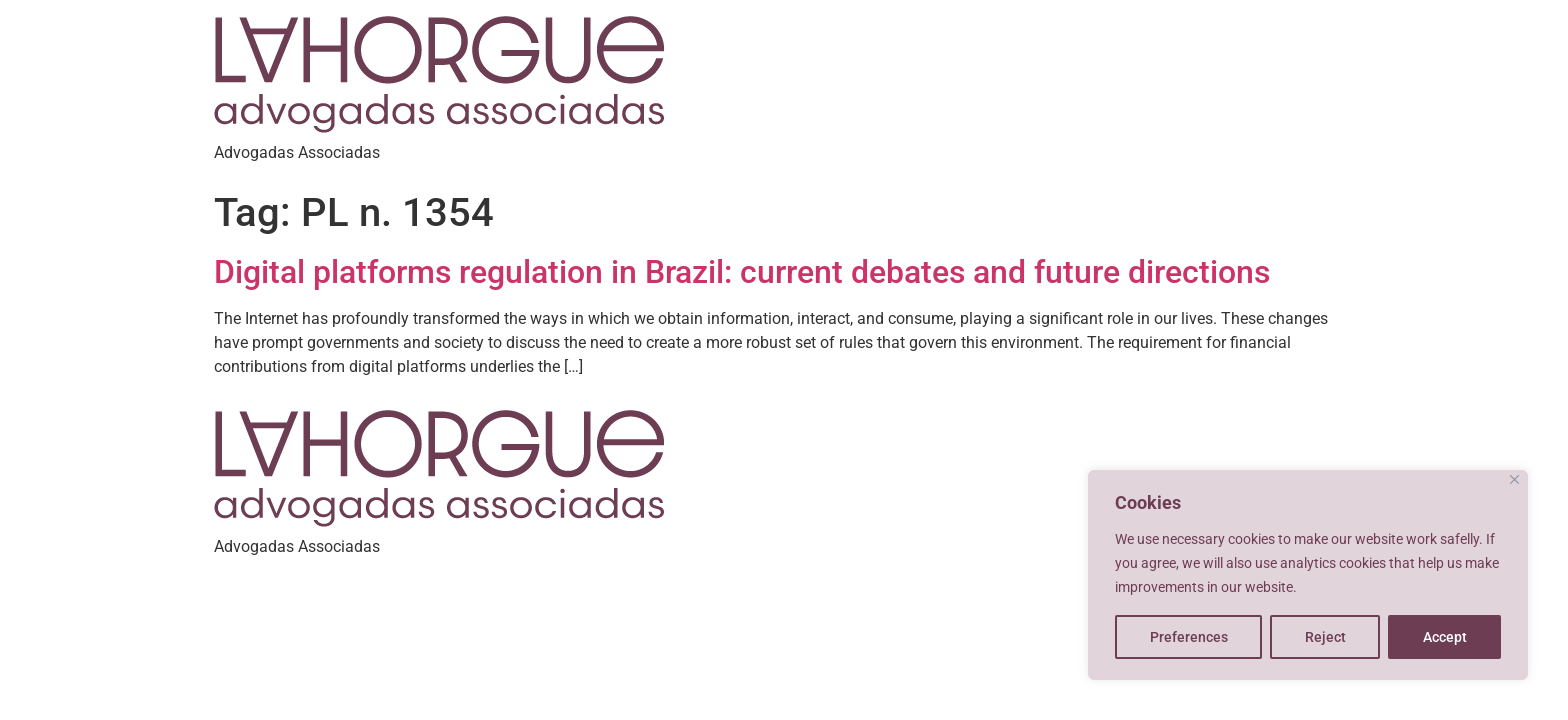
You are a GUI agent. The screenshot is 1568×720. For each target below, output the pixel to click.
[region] (1308, 575)
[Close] (1514, 479)
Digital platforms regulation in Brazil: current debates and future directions (742, 272)
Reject (1325, 637)
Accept (1445, 637)
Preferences (1189, 637)
